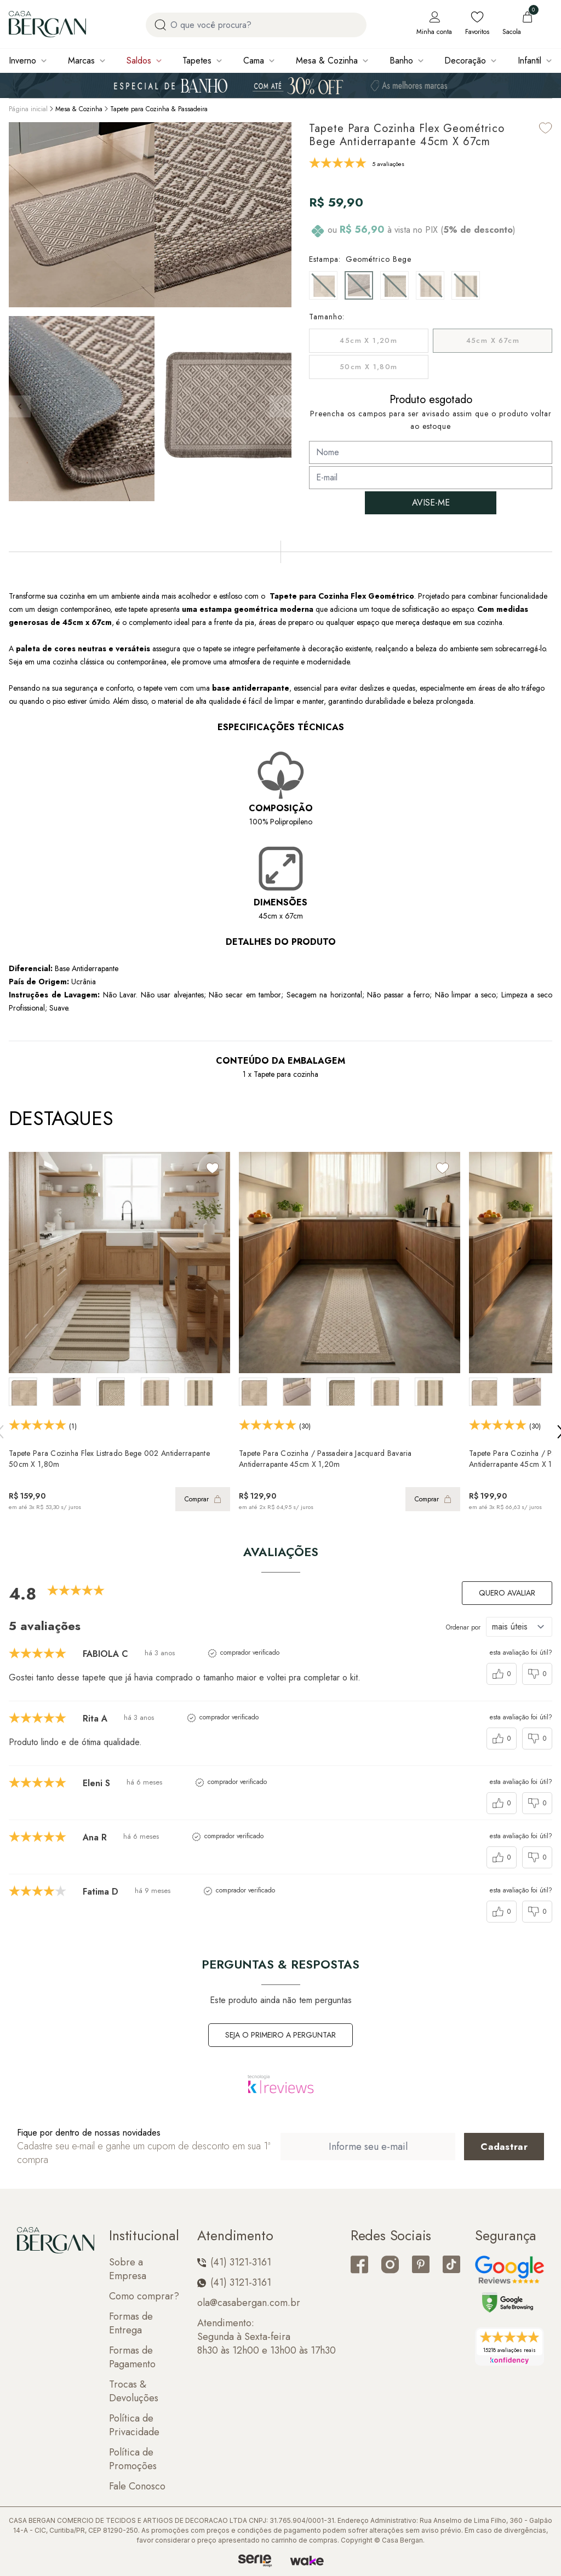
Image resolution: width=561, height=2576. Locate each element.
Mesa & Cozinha (327, 60)
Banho (401, 60)
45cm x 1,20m (368, 340)
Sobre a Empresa (127, 2269)
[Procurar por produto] (160, 25)
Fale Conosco (137, 2486)
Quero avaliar (507, 1592)
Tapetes (196, 60)
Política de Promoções (133, 2459)
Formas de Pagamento (132, 2357)
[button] (280, 406)
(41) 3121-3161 (234, 2262)
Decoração (465, 60)
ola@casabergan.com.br (248, 2303)
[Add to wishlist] (545, 128)
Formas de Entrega (131, 2323)
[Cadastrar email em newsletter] (504, 2146)
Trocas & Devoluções (133, 2391)
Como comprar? (144, 2296)
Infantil (529, 60)
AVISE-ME (431, 502)
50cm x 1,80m (369, 367)
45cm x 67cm (492, 340)
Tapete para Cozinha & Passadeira (159, 109)
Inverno (22, 60)
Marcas (81, 60)
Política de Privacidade (134, 2425)
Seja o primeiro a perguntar (280, 2034)
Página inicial (28, 109)
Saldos (139, 60)
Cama (253, 60)
